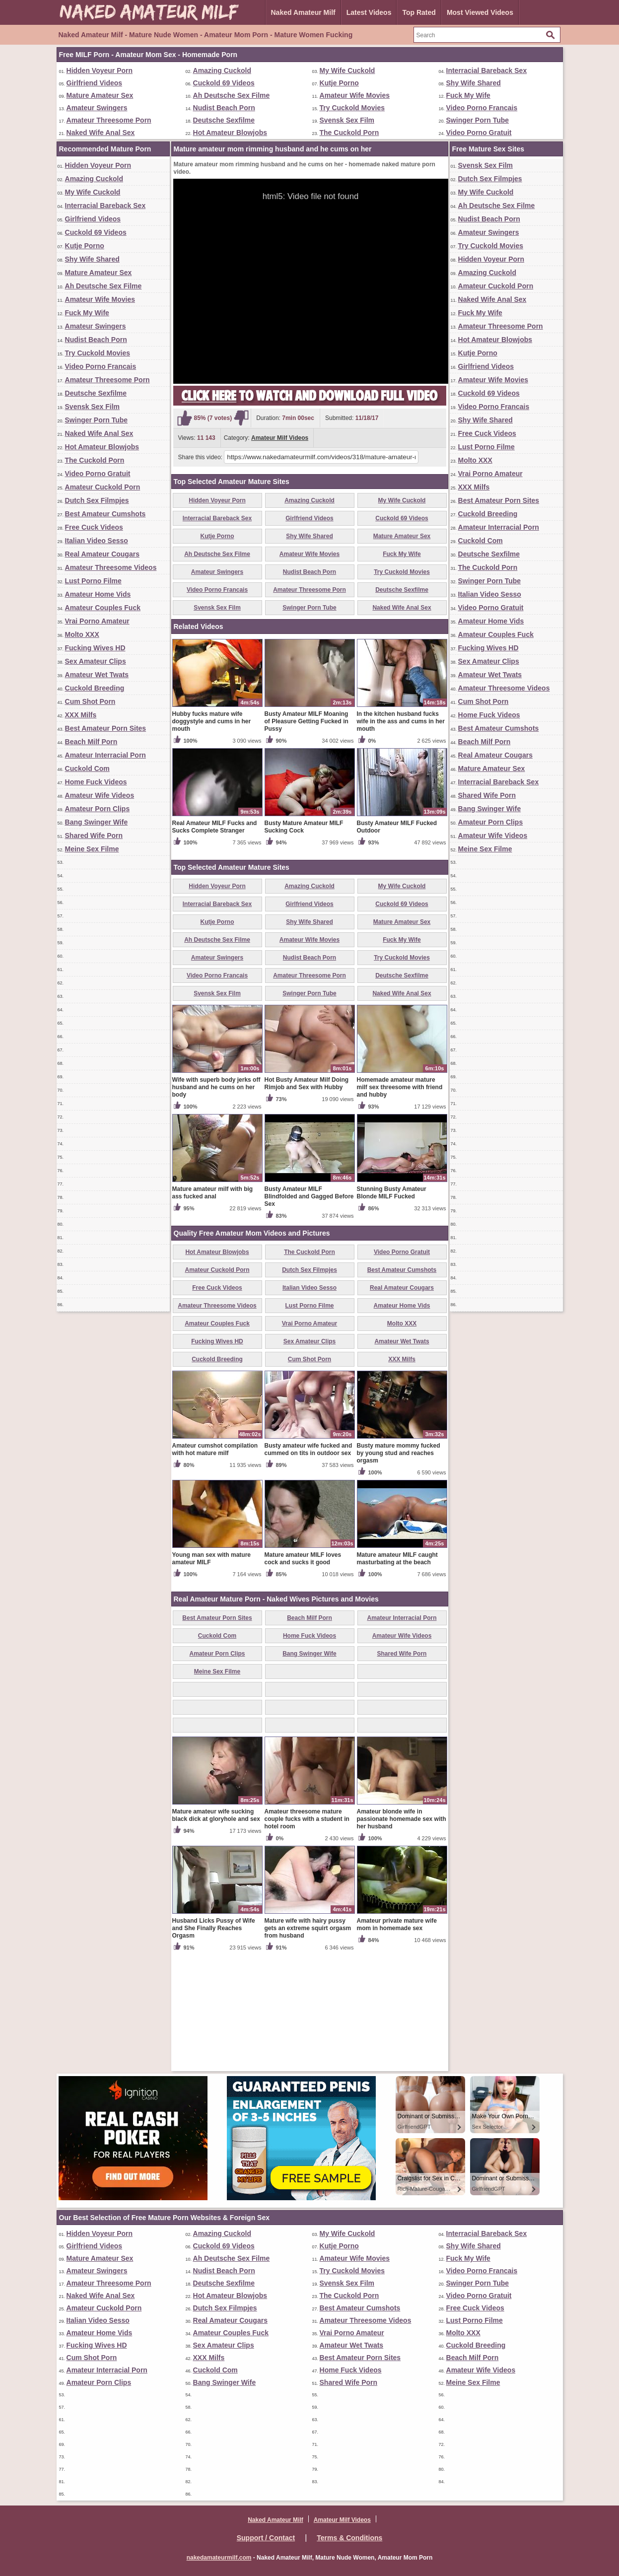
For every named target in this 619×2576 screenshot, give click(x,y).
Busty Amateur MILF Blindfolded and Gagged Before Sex (309, 1312)
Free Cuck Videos (94, 527)
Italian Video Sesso (96, 541)
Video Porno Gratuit (479, 133)
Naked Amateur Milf (303, 12)
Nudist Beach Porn (224, 108)
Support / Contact (266, 2538)
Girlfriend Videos (95, 83)
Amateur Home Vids (98, 594)
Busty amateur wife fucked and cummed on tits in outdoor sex (308, 1565)
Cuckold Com (87, 768)
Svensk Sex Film (347, 120)
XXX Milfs (81, 715)
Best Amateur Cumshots (105, 514)
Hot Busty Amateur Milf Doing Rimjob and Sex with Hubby (307, 1199)
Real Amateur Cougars (102, 554)
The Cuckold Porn (349, 133)
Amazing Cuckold (222, 70)
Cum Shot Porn (90, 701)
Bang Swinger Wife (96, 822)
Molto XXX (82, 634)
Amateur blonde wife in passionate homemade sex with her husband (401, 1935)
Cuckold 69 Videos (224, 83)
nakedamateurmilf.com (219, 2557)
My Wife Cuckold (347, 70)
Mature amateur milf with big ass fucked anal (212, 1309)
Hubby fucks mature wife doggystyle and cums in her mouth (211, 837)
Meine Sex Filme (92, 849)
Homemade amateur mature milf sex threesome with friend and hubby (400, 1203)
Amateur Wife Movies (355, 95)
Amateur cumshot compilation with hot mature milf (215, 1565)
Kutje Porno (339, 83)
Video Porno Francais (482, 108)
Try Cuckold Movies (352, 108)
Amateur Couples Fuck (102, 608)
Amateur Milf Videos (279, 437)
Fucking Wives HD (95, 648)
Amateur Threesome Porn (109, 120)
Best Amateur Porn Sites (105, 728)
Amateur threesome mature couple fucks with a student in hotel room (307, 1935)
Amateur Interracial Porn (105, 755)
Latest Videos (369, 12)
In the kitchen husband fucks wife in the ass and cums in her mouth (401, 837)
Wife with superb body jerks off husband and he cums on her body (216, 1203)
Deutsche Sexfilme (224, 120)
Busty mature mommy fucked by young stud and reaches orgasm (398, 1569)
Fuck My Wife (468, 95)
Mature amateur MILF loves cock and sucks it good (303, 1675)
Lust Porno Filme (93, 581)
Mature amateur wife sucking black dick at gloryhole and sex (216, 1931)
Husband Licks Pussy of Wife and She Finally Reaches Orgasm (213, 2044)
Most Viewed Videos (480, 12)
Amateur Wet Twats (97, 675)
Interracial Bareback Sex (486, 70)
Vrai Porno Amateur (97, 621)
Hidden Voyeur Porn (100, 70)
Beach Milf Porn (91, 742)
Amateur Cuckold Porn (102, 487)
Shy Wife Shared (473, 83)
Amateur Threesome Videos (111, 567)
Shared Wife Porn (94, 835)
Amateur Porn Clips (97, 809)
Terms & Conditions (349, 2538)
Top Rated (418, 12)
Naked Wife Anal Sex (101, 133)
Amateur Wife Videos (100, 795)
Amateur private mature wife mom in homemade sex (397, 2040)
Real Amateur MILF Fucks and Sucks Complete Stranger (214, 943)
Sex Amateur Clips (95, 661)
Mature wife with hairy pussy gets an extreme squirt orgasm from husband (308, 2044)
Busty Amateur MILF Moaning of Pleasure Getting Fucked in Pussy (306, 837)
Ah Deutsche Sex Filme (231, 95)
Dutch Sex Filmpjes (97, 500)
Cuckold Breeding (95, 688)
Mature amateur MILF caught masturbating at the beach (397, 1675)
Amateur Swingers (97, 108)
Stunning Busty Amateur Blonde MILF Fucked (391, 1309)
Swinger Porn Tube (477, 120)
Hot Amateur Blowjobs (230, 133)
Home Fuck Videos (96, 782)
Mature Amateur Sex (100, 95)
